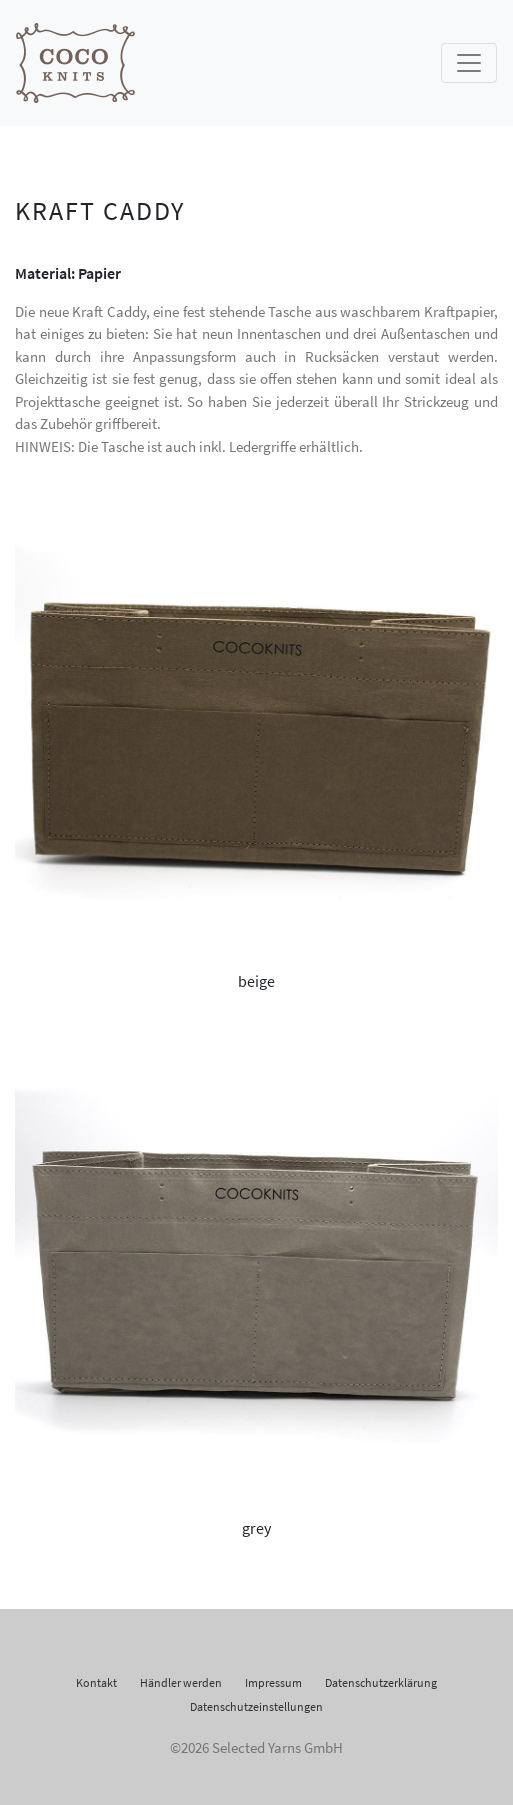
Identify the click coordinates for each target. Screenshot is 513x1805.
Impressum (273, 1682)
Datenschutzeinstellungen (256, 1706)
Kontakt (96, 1682)
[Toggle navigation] (469, 63)
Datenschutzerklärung (381, 1682)
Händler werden (181, 1682)
